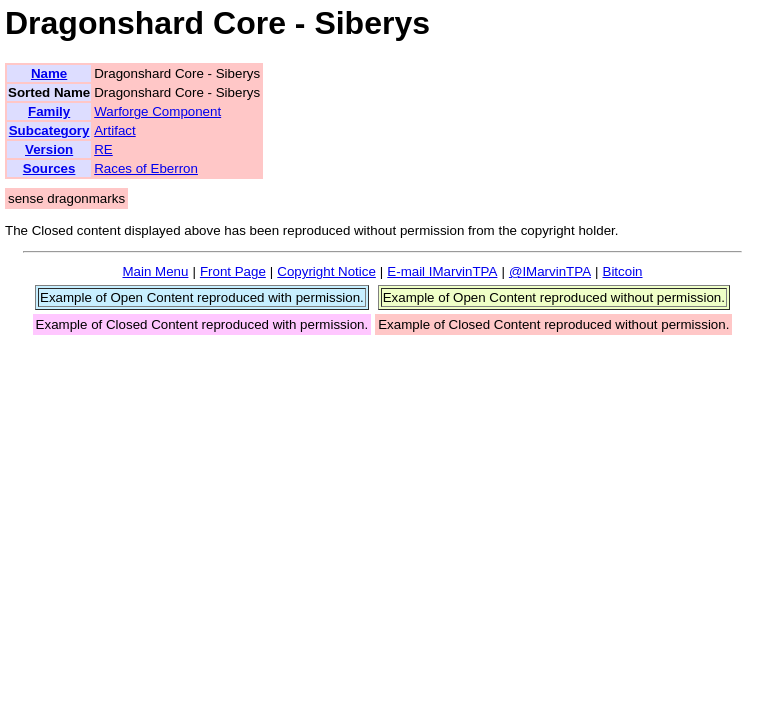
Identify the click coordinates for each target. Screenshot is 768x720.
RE (103, 149)
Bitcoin (623, 271)
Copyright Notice (326, 271)
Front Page (233, 271)
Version (49, 149)
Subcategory (49, 130)
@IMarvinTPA (550, 271)
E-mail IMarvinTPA (442, 271)
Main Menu (155, 271)
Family (49, 111)
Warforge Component (157, 111)
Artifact (114, 130)
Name (49, 73)
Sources (49, 168)
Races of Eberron (146, 168)
